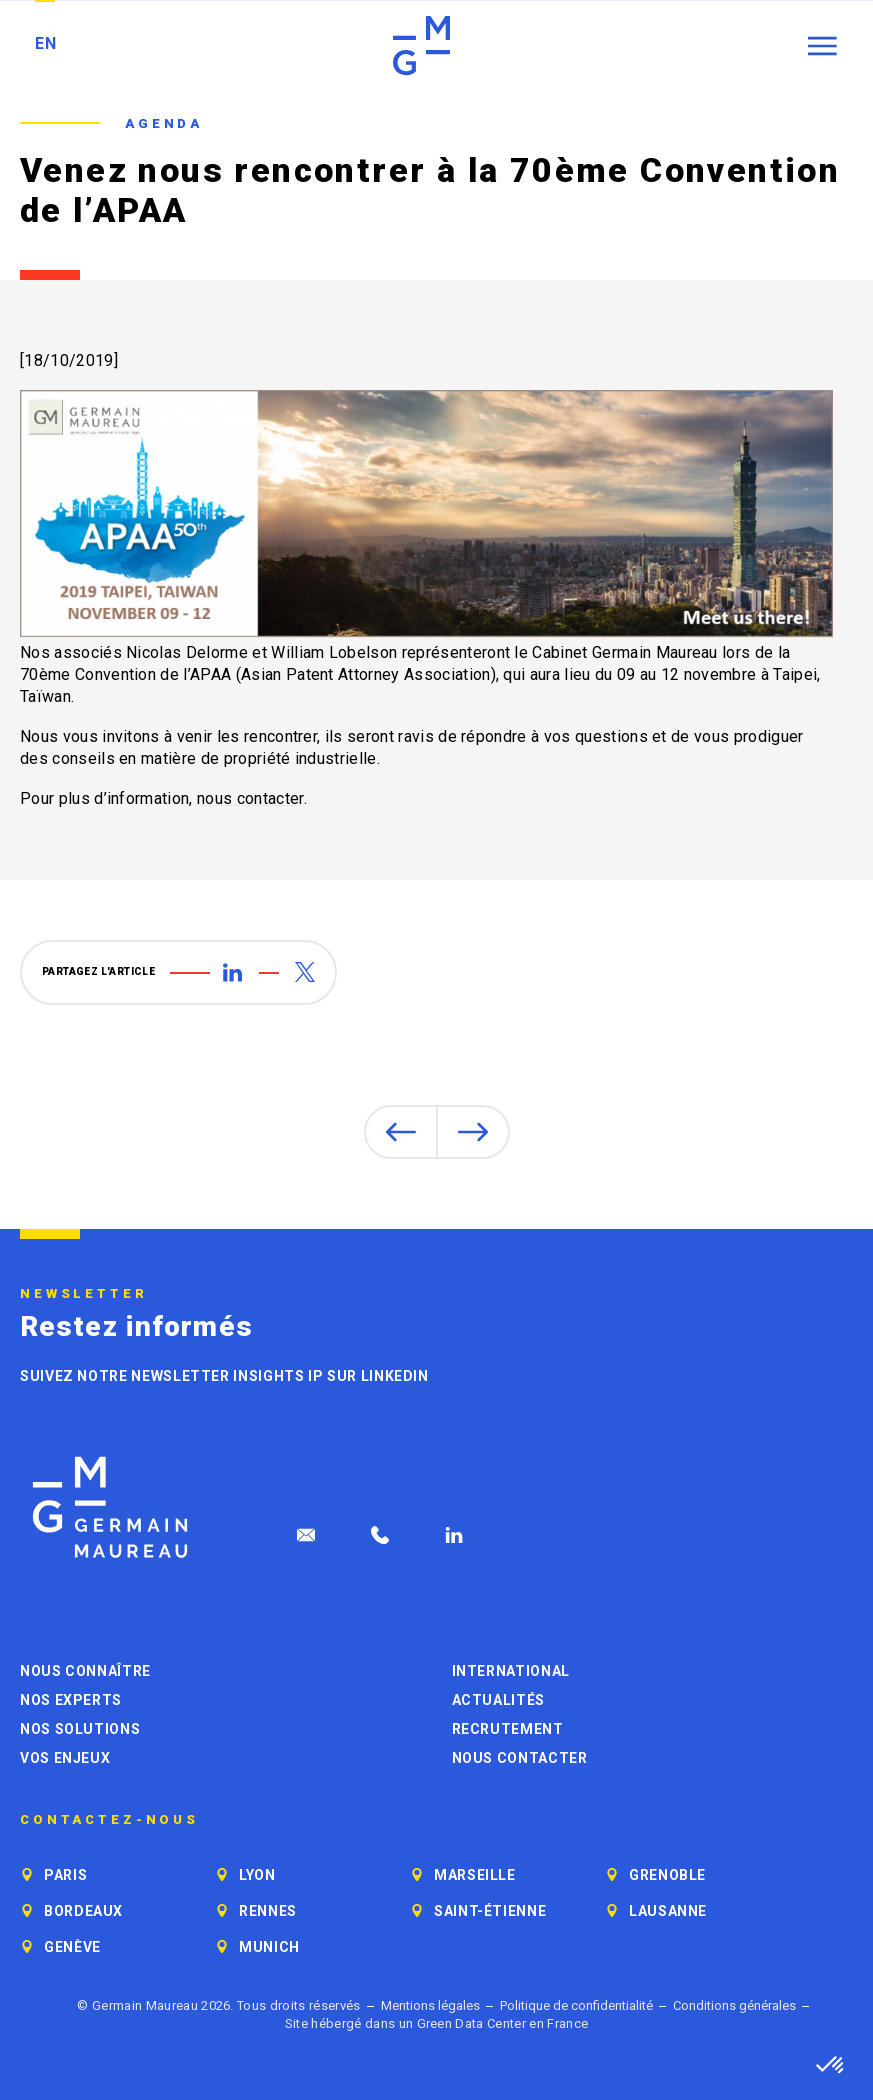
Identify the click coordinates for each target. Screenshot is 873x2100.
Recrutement (508, 1729)
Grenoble (667, 1875)
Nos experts (71, 1700)
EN (45, 43)
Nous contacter (520, 1758)
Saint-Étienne (490, 1911)
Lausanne (668, 1911)
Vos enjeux (65, 1758)
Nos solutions (80, 1729)
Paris (65, 1875)
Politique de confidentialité (576, 2005)
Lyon (257, 1875)
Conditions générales (734, 2005)
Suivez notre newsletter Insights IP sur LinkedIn (224, 1376)
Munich (269, 1947)
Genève (72, 1947)
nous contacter (250, 798)
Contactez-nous (109, 1820)
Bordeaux (83, 1911)
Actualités (498, 1700)
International (511, 1671)
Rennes (268, 1911)
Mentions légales (430, 2005)
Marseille (475, 1875)
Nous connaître (85, 1671)
